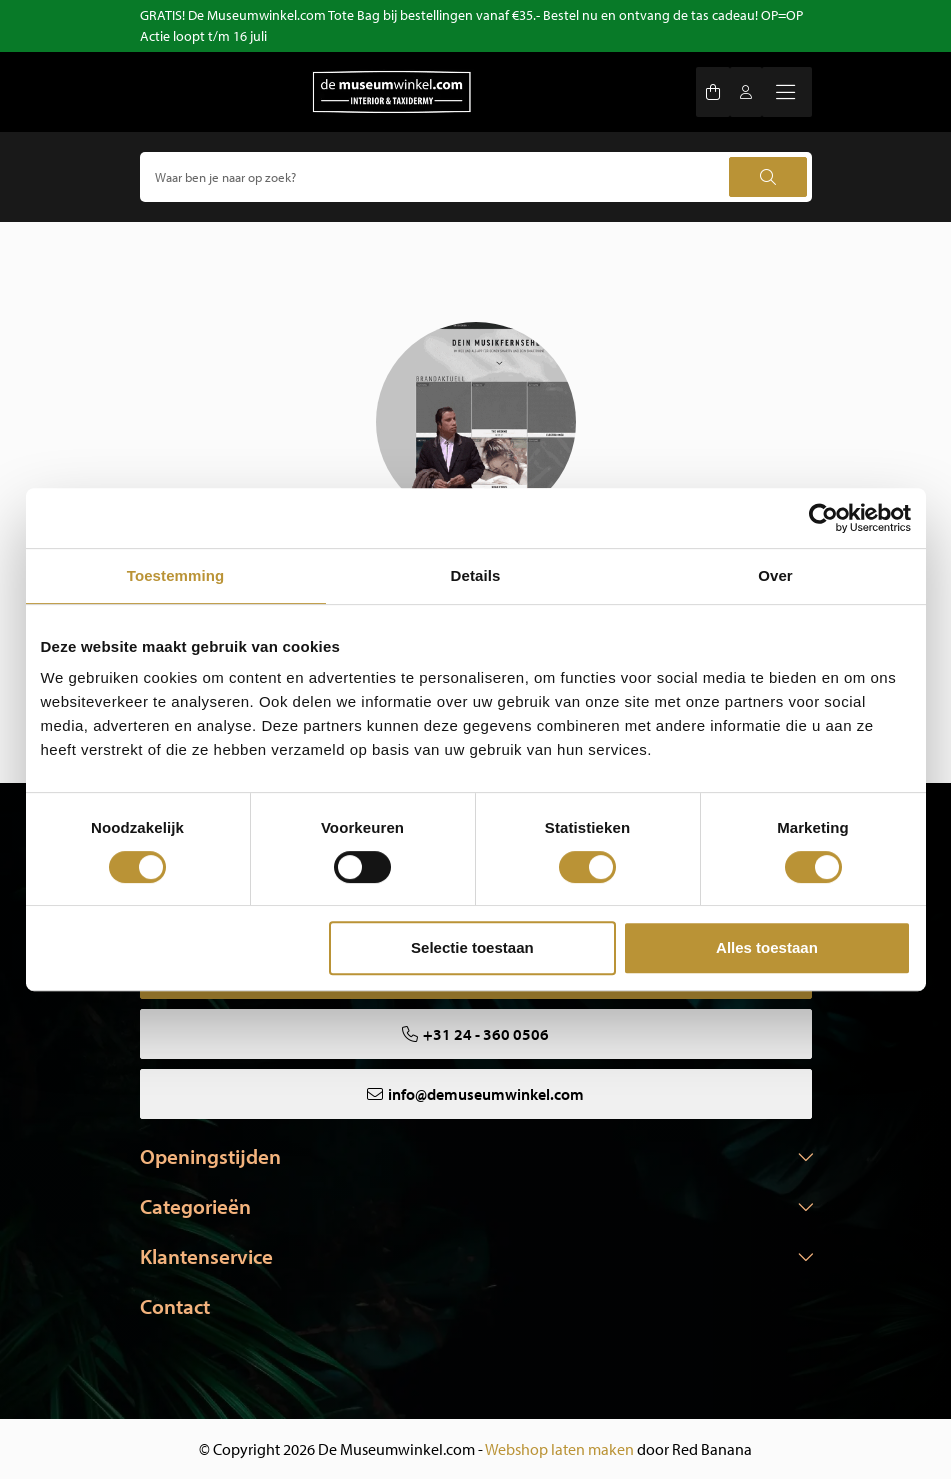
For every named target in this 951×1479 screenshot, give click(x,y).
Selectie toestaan (472, 947)
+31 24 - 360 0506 (486, 1034)
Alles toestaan (767, 947)
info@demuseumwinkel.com (486, 1094)
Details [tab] (476, 575)
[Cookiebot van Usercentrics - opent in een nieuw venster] (823, 518)
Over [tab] (775, 575)
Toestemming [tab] (176, 575)
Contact (175, 1306)
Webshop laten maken (559, 1449)
